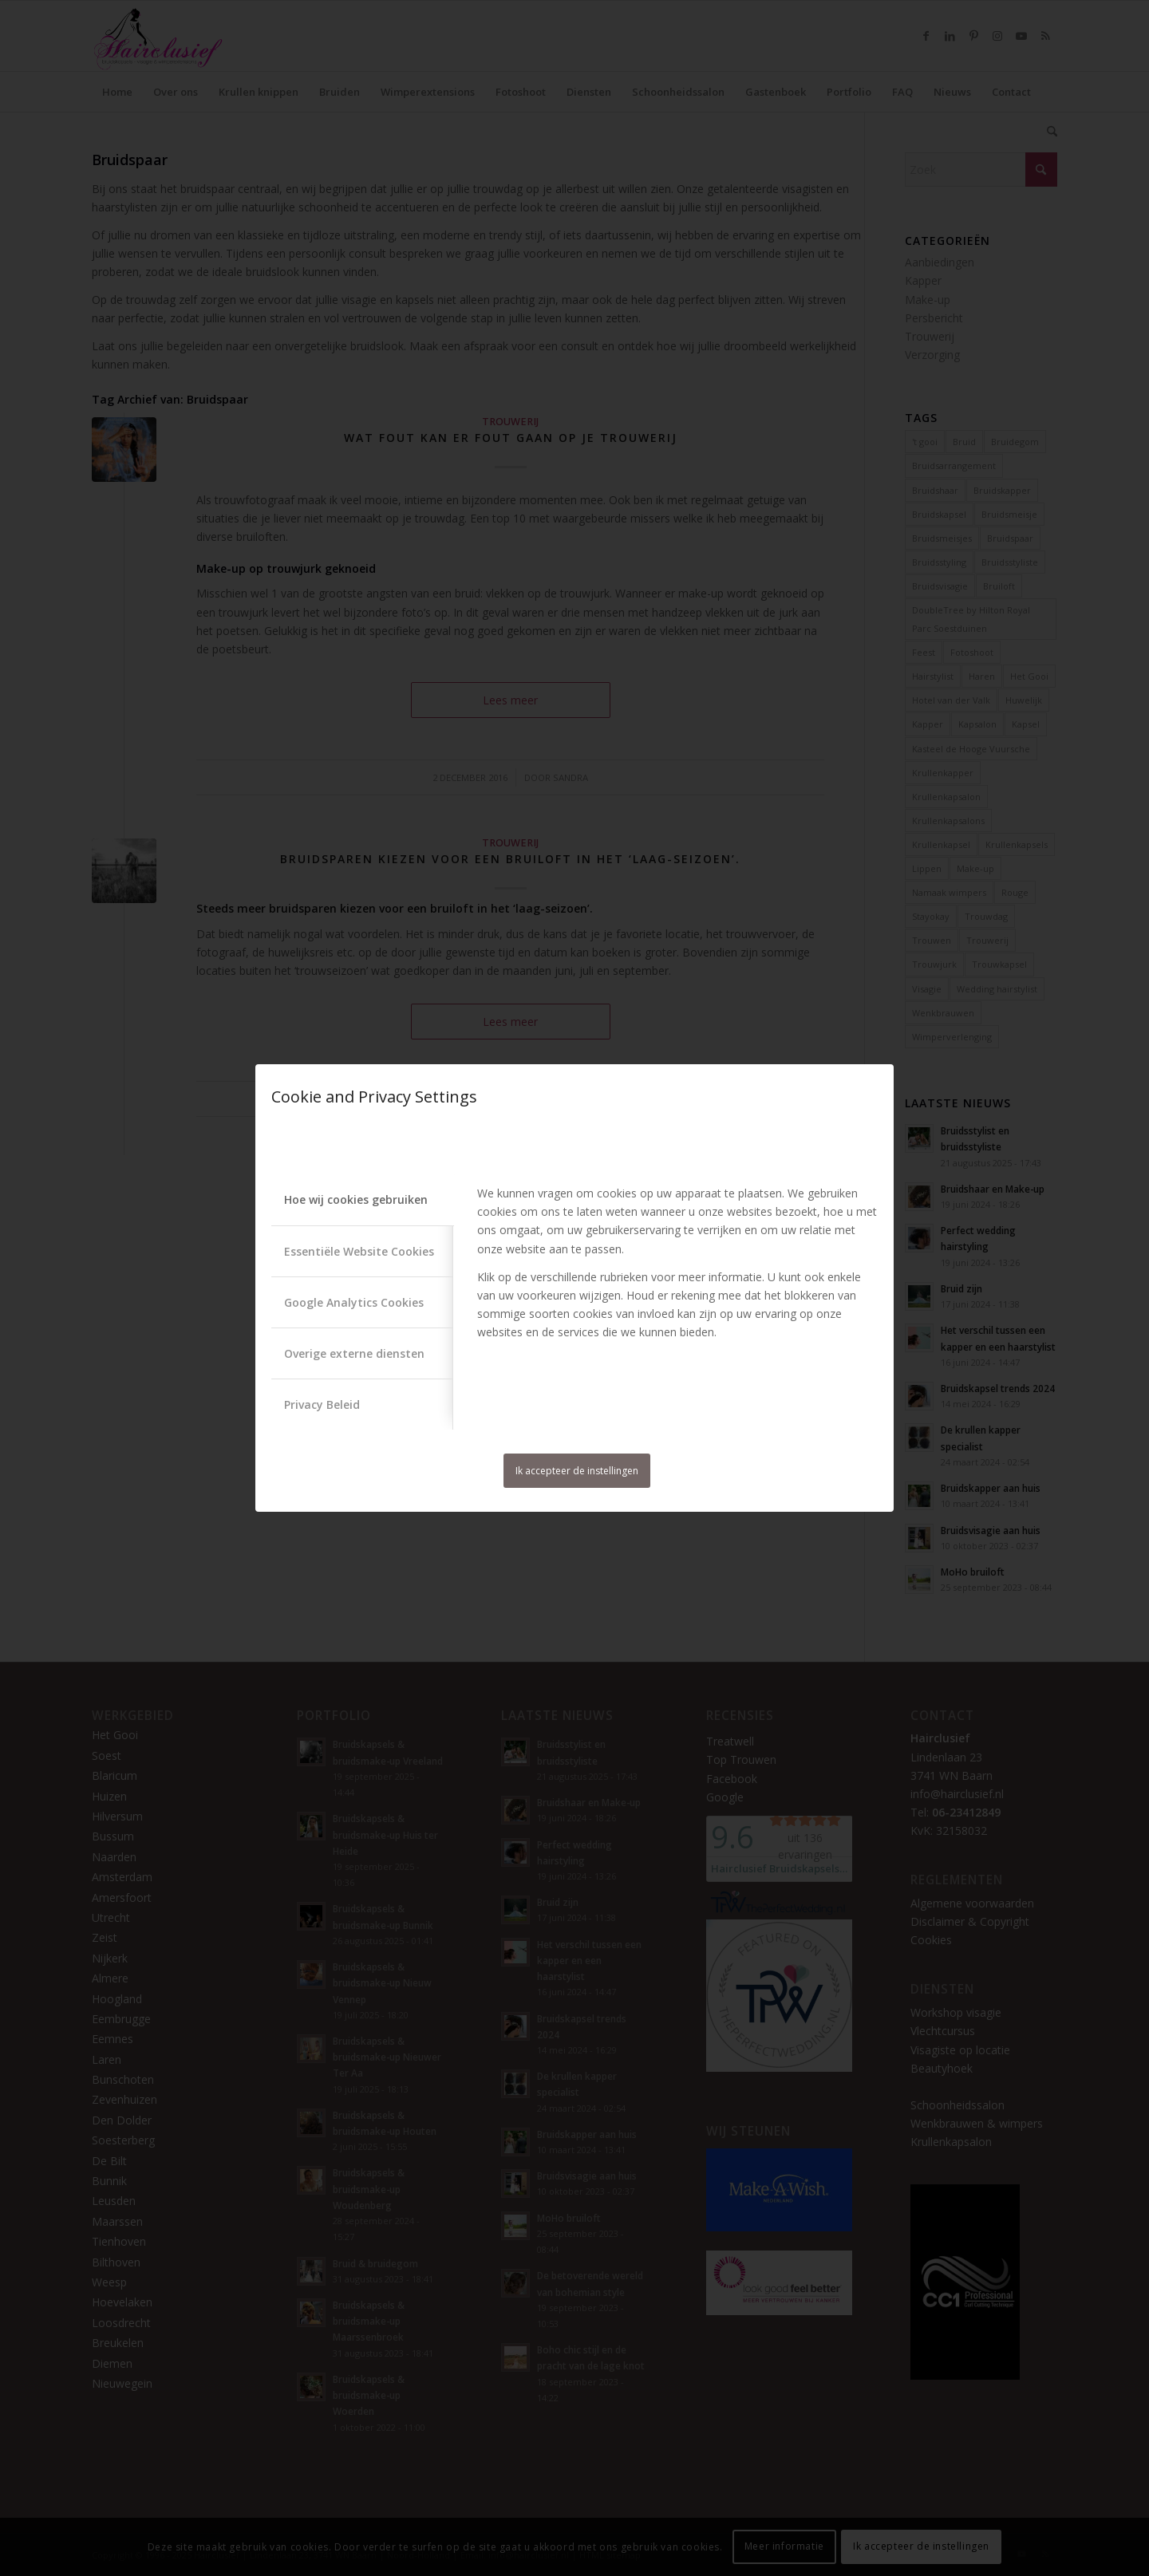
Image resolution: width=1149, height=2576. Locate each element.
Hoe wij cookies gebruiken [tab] (356, 1199)
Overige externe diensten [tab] (354, 1353)
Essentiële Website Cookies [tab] (359, 1251)
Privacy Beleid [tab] (322, 1404)
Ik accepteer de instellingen (576, 1470)
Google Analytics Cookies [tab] (354, 1302)
